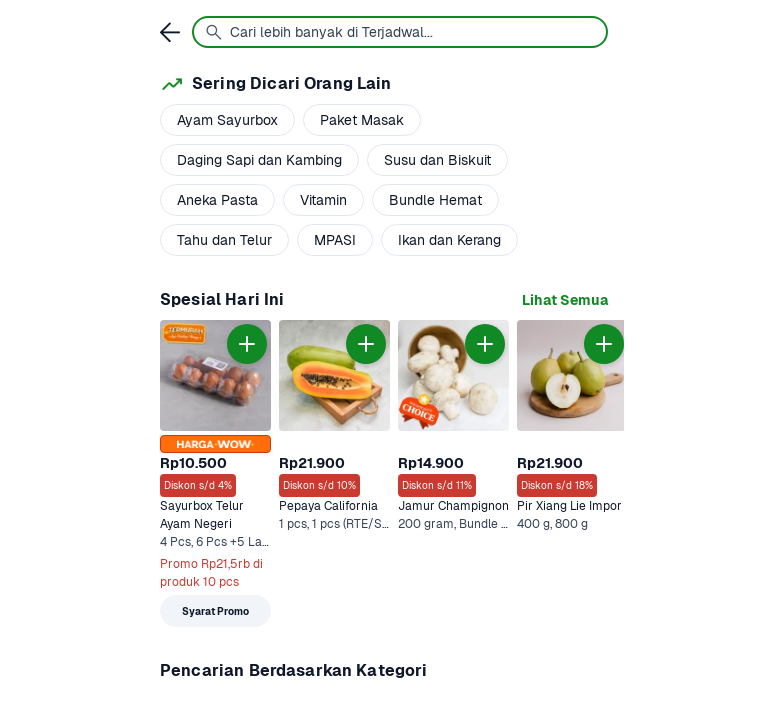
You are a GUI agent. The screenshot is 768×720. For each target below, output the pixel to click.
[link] (565, 300)
